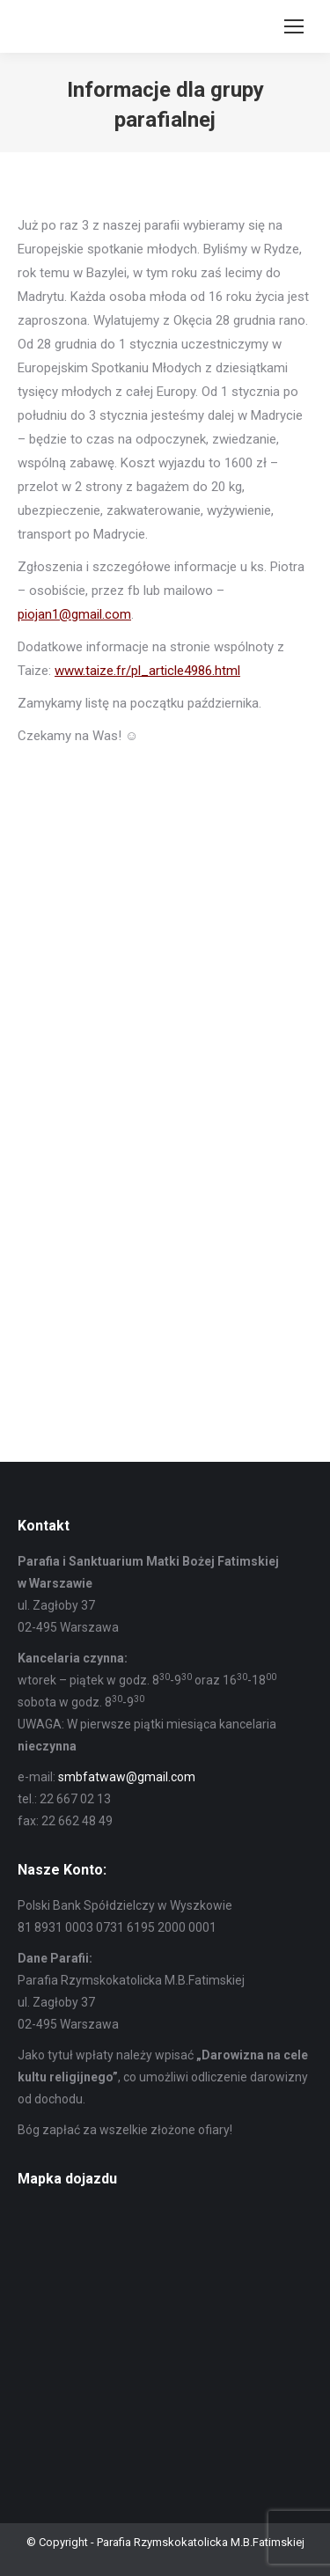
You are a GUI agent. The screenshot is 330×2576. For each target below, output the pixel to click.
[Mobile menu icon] (294, 26)
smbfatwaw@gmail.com (126, 1777)
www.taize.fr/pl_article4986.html (147, 671)
